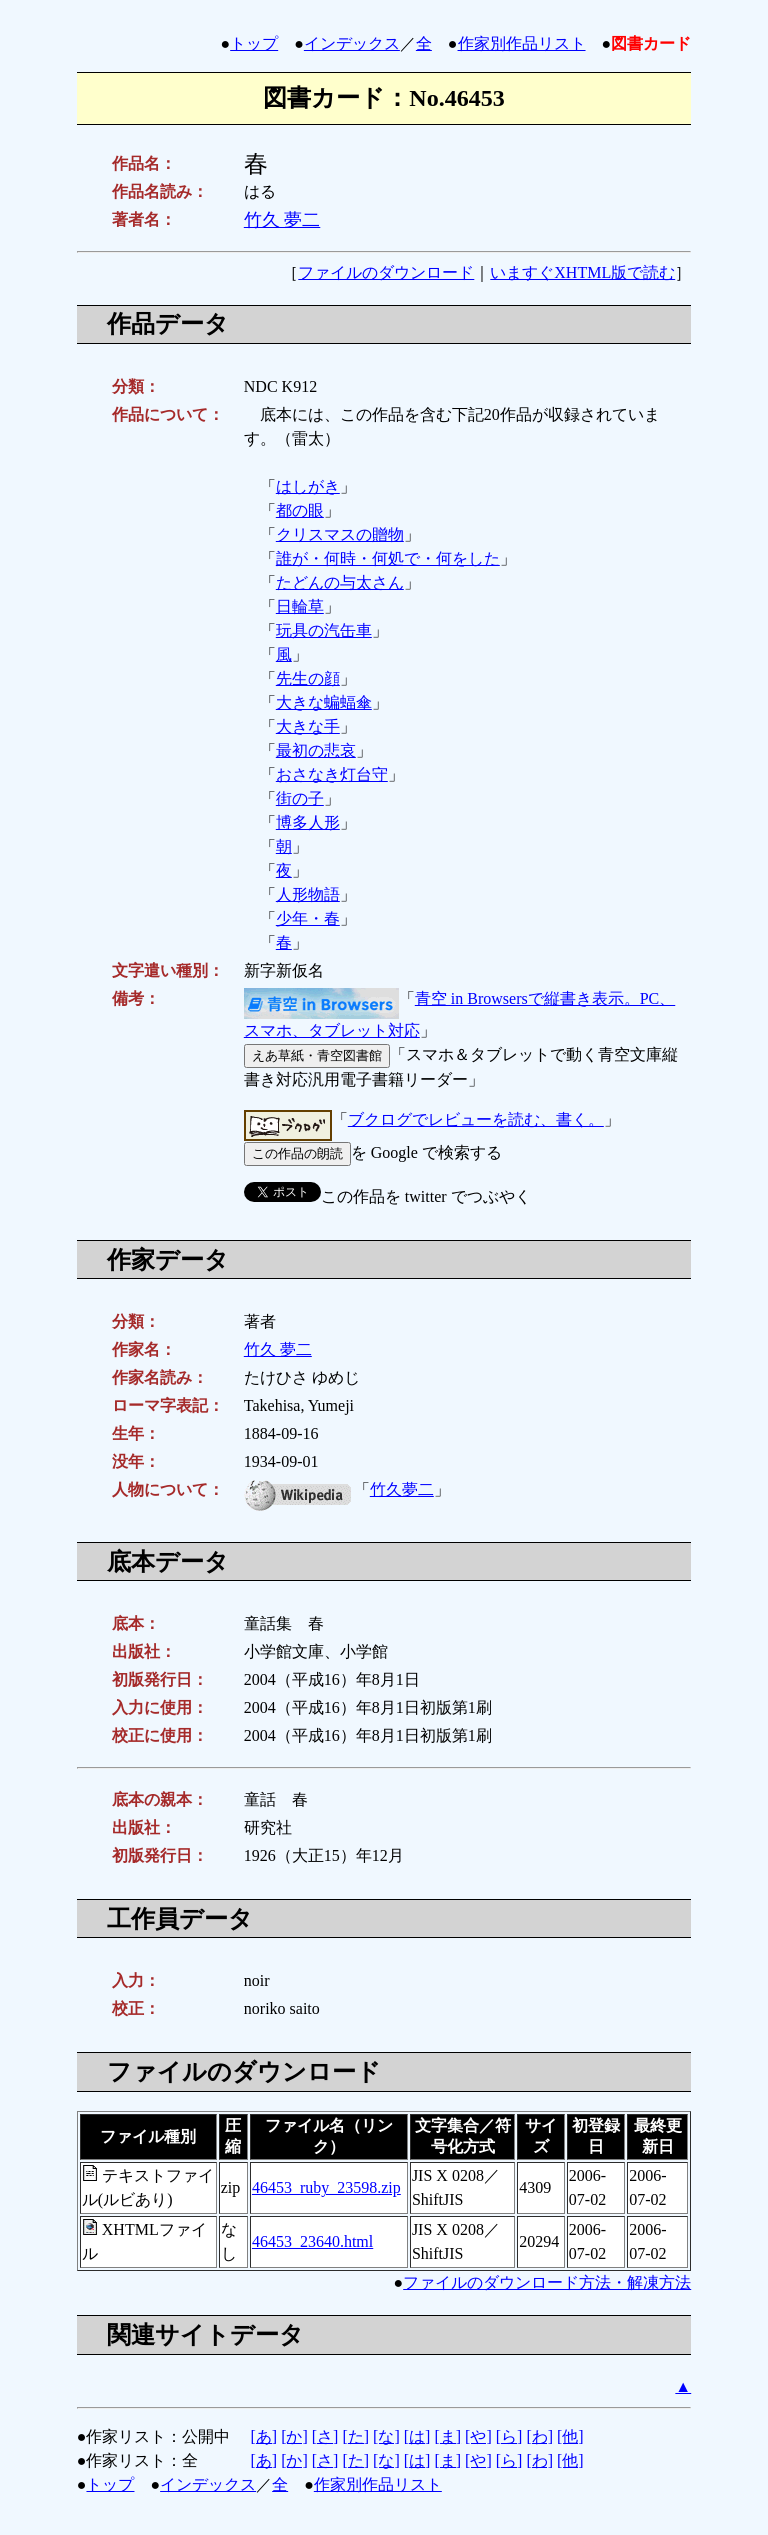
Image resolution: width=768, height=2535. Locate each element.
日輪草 (300, 606)
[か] (294, 2436)
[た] (355, 2436)
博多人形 (308, 822)
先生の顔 (308, 678)
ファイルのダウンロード (386, 272)
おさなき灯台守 (332, 774)
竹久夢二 (402, 1489)
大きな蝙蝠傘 (324, 702)
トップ (254, 43)
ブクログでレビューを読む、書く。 (476, 1119)
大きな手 (308, 726)
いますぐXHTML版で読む (582, 272)
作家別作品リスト (522, 43)
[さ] (325, 2436)
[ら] (509, 2436)
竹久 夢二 (282, 220)
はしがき (308, 486)
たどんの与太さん (340, 582)
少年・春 (308, 918)
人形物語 (308, 894)
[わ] (539, 2436)
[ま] (447, 2436)
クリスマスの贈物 (340, 534)
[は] (417, 2436)
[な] (386, 2436)
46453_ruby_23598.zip (326, 2187)
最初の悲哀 (316, 750)
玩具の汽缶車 (324, 630)
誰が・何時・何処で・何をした (388, 558)
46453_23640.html (312, 2241)
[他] (570, 2436)
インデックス (352, 43)
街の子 (300, 798)
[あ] (263, 2436)
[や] (478, 2436)
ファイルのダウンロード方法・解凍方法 (547, 2282)
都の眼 (300, 510)
